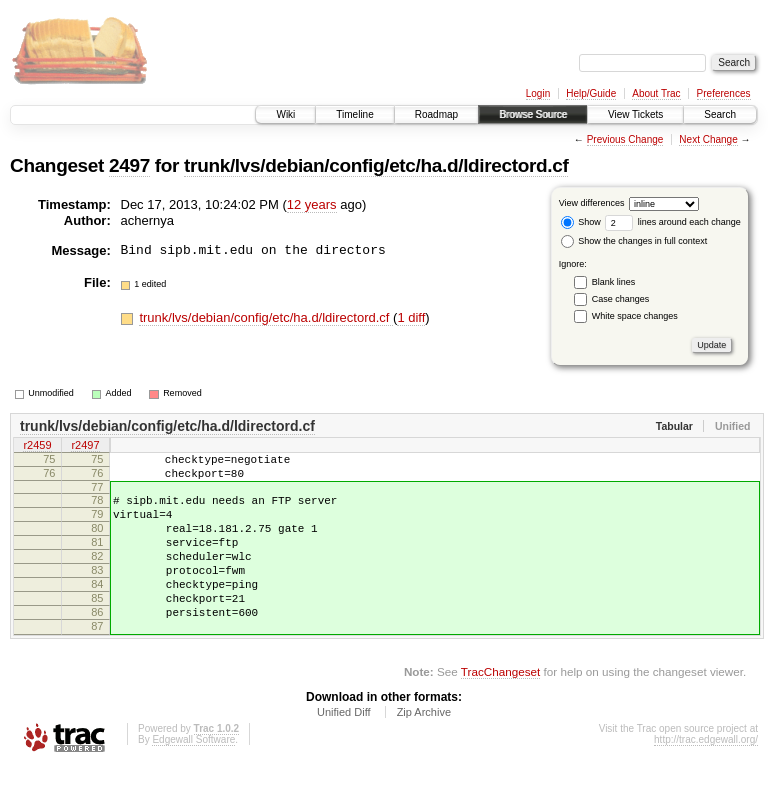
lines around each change (673, 222)
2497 (129, 165)
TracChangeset (500, 710)
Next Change (708, 139)
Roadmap (436, 114)
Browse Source (533, 114)
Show (581, 222)
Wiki (285, 114)
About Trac (656, 93)
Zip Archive (424, 751)
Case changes (621, 299)
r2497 (85, 447)
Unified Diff (344, 751)
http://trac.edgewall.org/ (706, 778)
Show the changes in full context (634, 241)
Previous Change (625, 139)
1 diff (411, 317)
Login (538, 93)
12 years (312, 204)
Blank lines (614, 282)
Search (720, 114)
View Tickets (635, 114)
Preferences (724, 93)
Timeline (354, 114)
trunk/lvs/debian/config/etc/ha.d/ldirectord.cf (376, 165)
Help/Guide (591, 93)
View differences (592, 203)
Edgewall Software (193, 778)
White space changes (635, 316)
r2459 (37, 447)
